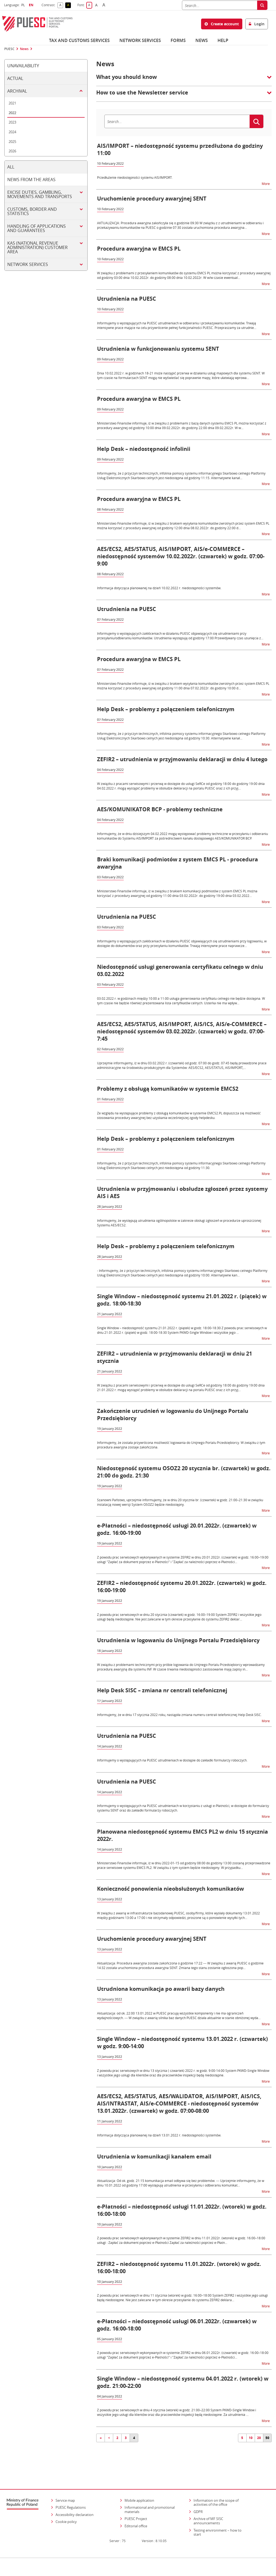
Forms (178, 40)
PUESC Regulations (71, 2498)
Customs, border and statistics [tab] (32, 211)
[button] (184, 79)
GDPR (198, 2502)
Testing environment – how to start (218, 2523)
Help (223, 40)
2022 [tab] (12, 112)
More (266, 183)
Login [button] (256, 23)
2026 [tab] (12, 151)
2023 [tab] (12, 122)
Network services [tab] (27, 264)
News (201, 40)
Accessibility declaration (75, 2505)
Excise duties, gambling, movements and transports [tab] (39, 194)
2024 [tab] (12, 131)
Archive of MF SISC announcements (208, 2511)
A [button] (61, 5)
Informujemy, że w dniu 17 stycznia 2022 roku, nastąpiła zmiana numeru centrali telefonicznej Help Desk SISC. (179, 1714)
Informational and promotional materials (150, 2500)
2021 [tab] (12, 103)
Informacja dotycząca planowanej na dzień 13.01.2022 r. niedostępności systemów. (159, 2135)
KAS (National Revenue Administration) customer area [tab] (37, 247)
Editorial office (136, 2516)
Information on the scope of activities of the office (221, 2493)
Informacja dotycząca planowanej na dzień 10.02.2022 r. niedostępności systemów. (159, 588)
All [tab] (10, 167)
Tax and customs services (79, 40)
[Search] (219, 5)
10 (251, 2437)
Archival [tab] (17, 91)
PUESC (9, 49)
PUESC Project (136, 2509)
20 (259, 2437)
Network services (140, 40)
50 (267, 2437)
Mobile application (139, 2491)
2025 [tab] (12, 141)
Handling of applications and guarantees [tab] (36, 228)
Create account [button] (222, 23)
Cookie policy (66, 2512)
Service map (65, 2491)
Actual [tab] (15, 78)
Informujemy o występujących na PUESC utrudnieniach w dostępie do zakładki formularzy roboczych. (172, 1760)
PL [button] (23, 5)
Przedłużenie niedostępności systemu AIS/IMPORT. (134, 177)
